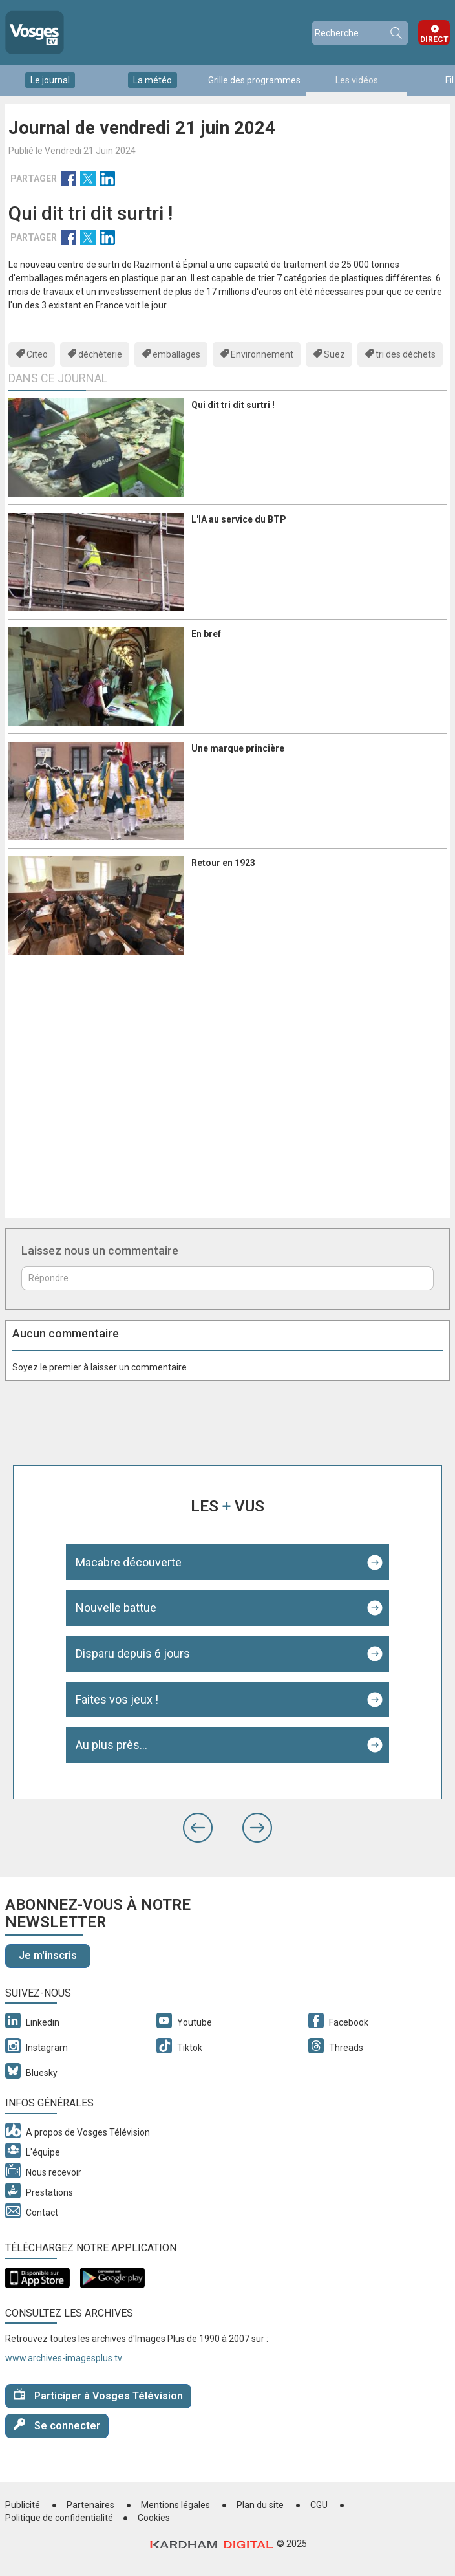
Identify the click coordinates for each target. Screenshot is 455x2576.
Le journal (50, 80)
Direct (434, 39)
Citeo (37, 354)
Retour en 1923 (223, 863)
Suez (334, 354)
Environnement (262, 354)
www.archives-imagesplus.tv (63, 2358)
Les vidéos (356, 80)
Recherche (395, 33)
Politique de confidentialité (59, 2518)
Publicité (22, 2505)
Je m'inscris (48, 1955)
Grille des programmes (254, 80)
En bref (206, 634)
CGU (319, 2505)
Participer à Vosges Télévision (98, 2395)
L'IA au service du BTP (238, 519)
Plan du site (260, 2505)
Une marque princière (237, 748)
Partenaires (90, 2505)
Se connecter (57, 2425)
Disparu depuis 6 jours (133, 1653)
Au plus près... (111, 1744)
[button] (197, 1827)
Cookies (154, 2518)
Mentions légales (175, 2505)
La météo (152, 80)
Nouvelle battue (116, 1607)
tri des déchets (406, 354)
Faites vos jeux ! (117, 1699)
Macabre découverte (129, 1562)
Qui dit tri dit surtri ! (233, 405)
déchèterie (100, 354)
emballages (176, 354)
